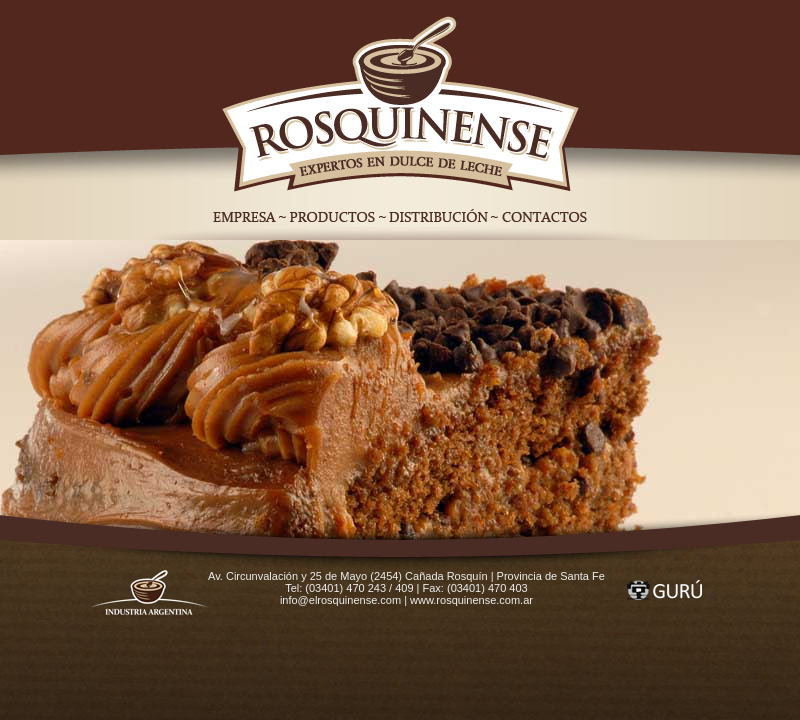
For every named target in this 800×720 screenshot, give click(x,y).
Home (400, 101)
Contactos (547, 217)
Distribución (438, 217)
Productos (332, 217)
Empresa (241, 217)
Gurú (664, 590)
